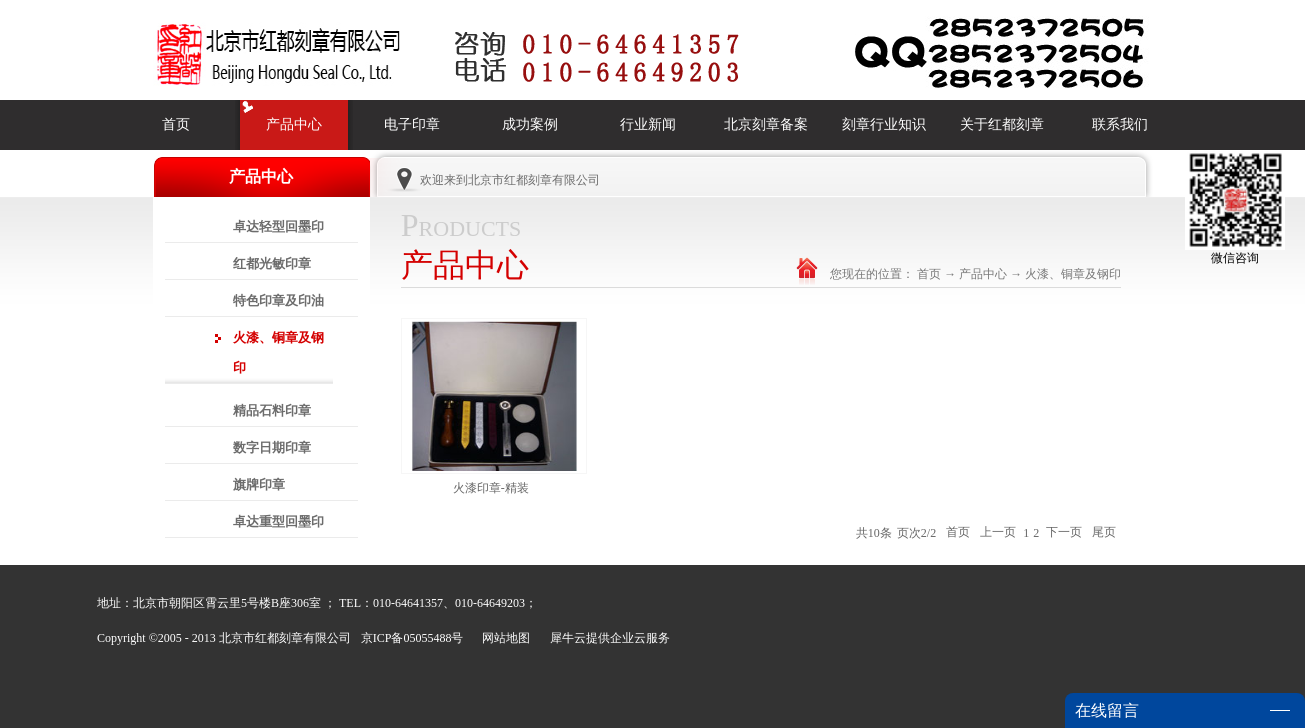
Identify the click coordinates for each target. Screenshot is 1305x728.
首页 (176, 124)
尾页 (1104, 533)
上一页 (998, 533)
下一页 (1064, 533)
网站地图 (503, 638)
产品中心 (983, 274)
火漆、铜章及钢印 (1073, 274)
